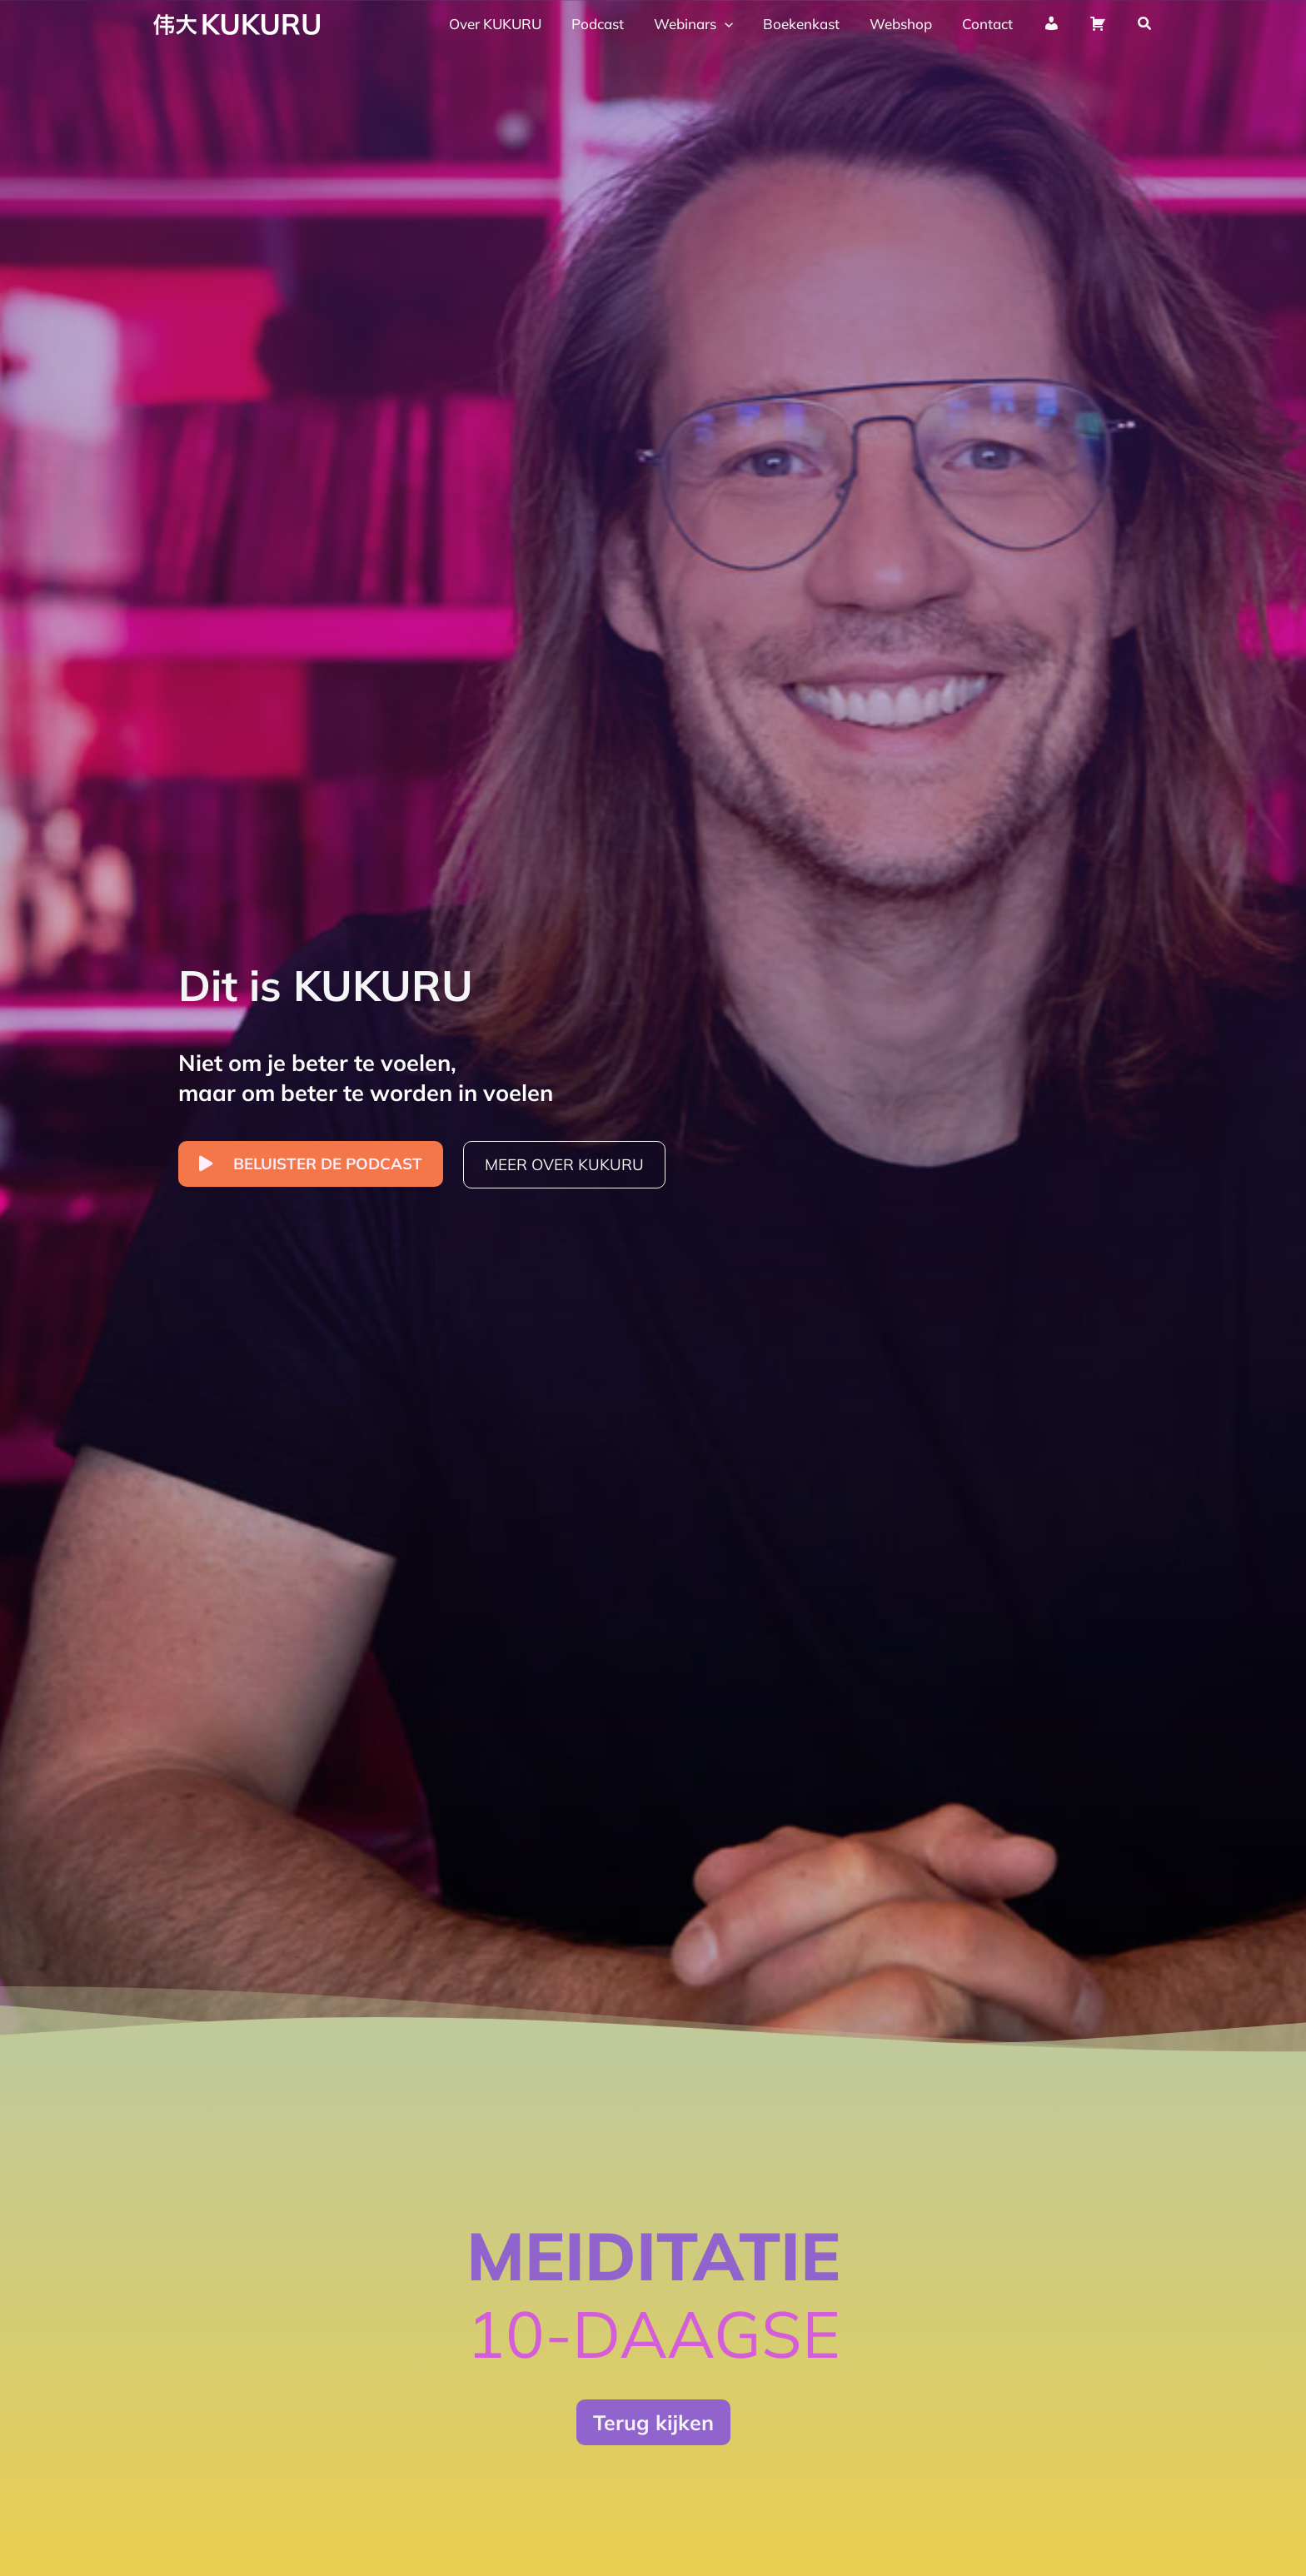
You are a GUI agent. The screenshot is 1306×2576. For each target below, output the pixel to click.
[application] (733, 24)
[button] (1145, 24)
